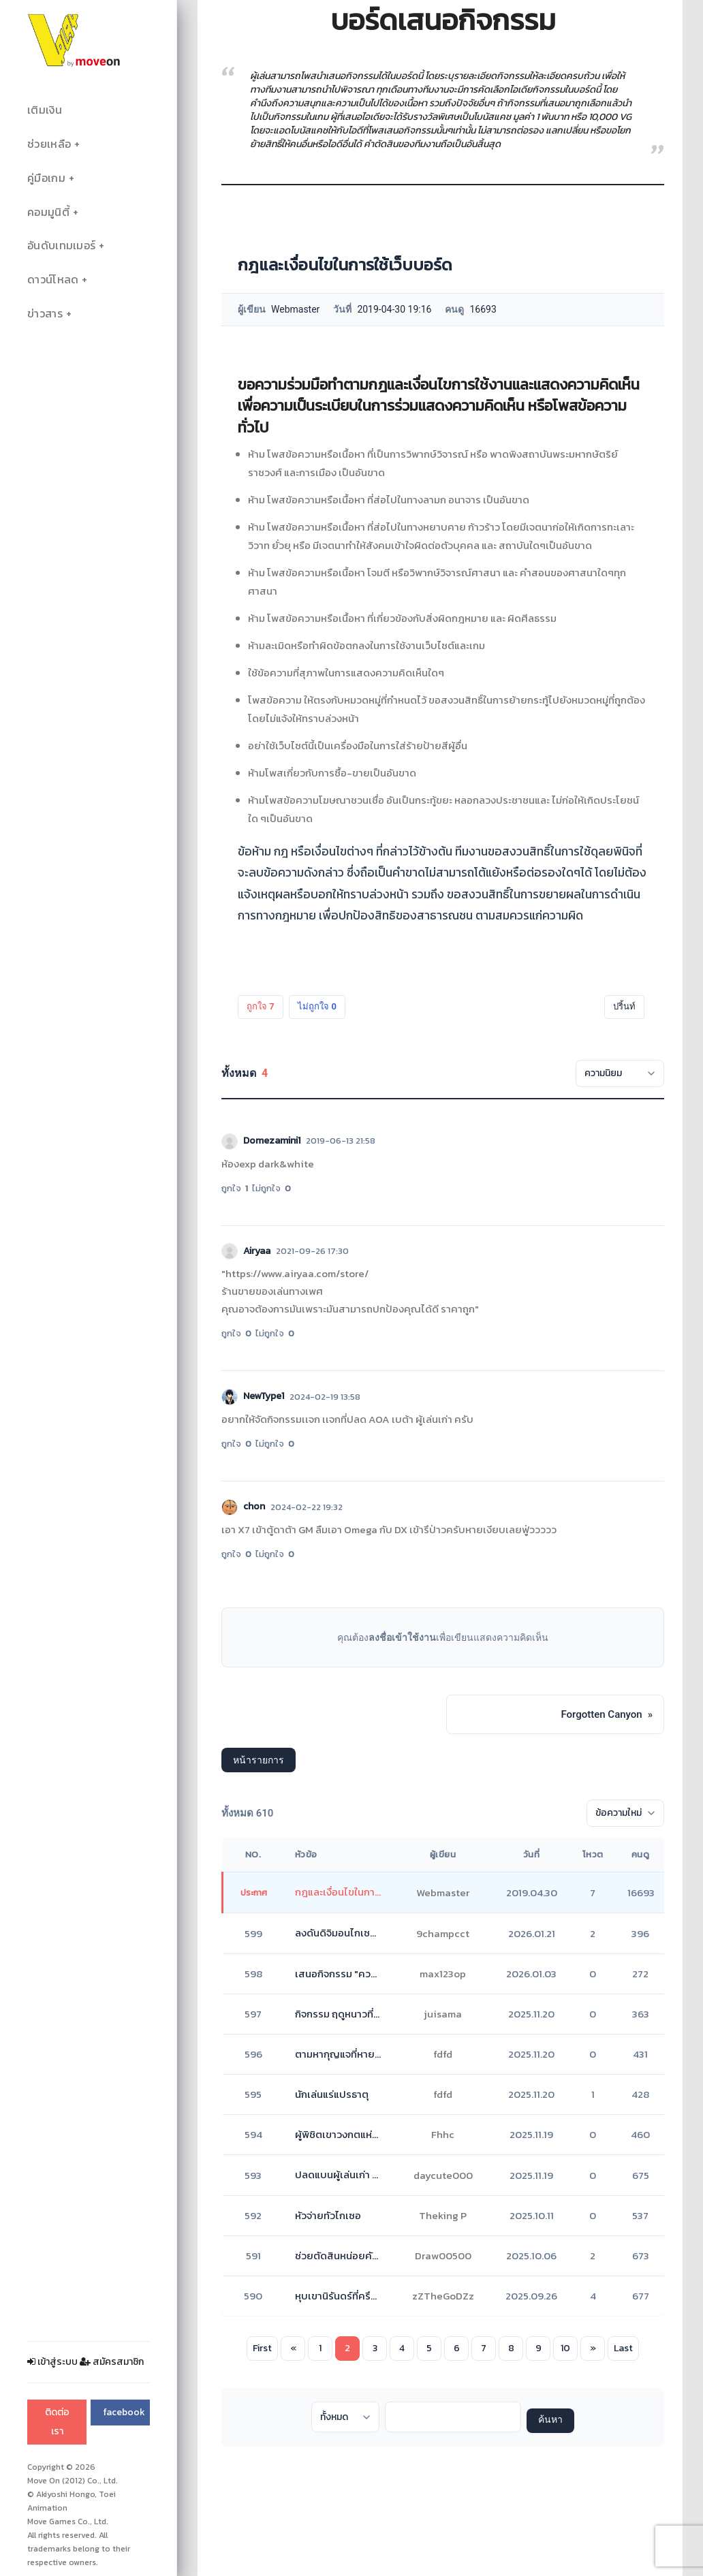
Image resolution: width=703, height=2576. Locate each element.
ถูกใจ (261, 1006)
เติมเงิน (44, 110)
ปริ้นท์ (624, 1006)
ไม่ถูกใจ (317, 1006)
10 (565, 2348)
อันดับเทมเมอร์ (61, 245)
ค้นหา (550, 2420)
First (262, 2348)
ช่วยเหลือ (49, 144)
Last (623, 2348)
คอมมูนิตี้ (48, 212)
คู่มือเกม (46, 178)
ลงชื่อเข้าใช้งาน (402, 1637)
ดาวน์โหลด (52, 279)
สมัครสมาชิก (112, 2362)
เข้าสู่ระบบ (52, 2362)
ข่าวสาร (45, 313)
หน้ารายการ (258, 1760)
